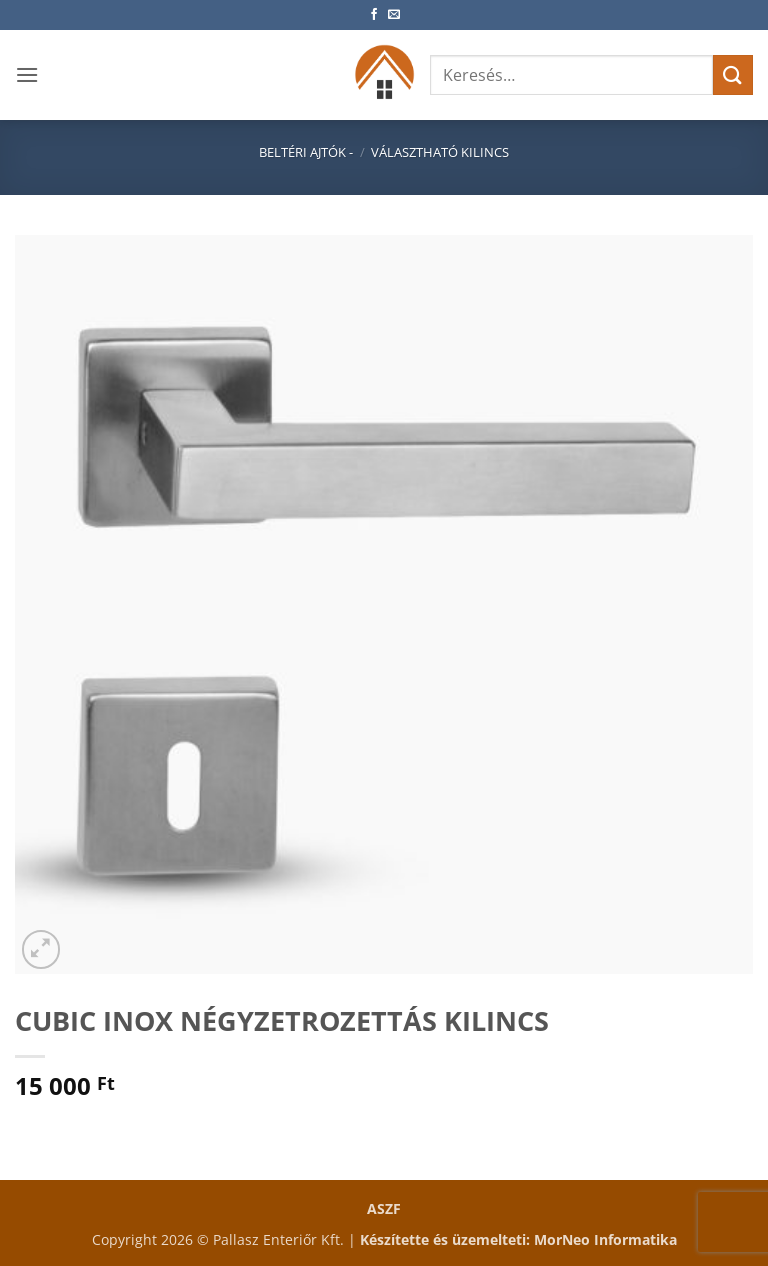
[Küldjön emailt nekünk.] (394, 15)
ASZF (384, 1208)
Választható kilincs (440, 152)
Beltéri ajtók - (306, 152)
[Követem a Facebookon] (374, 15)
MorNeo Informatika (605, 1239)
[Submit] (733, 74)
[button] (27, 74)
